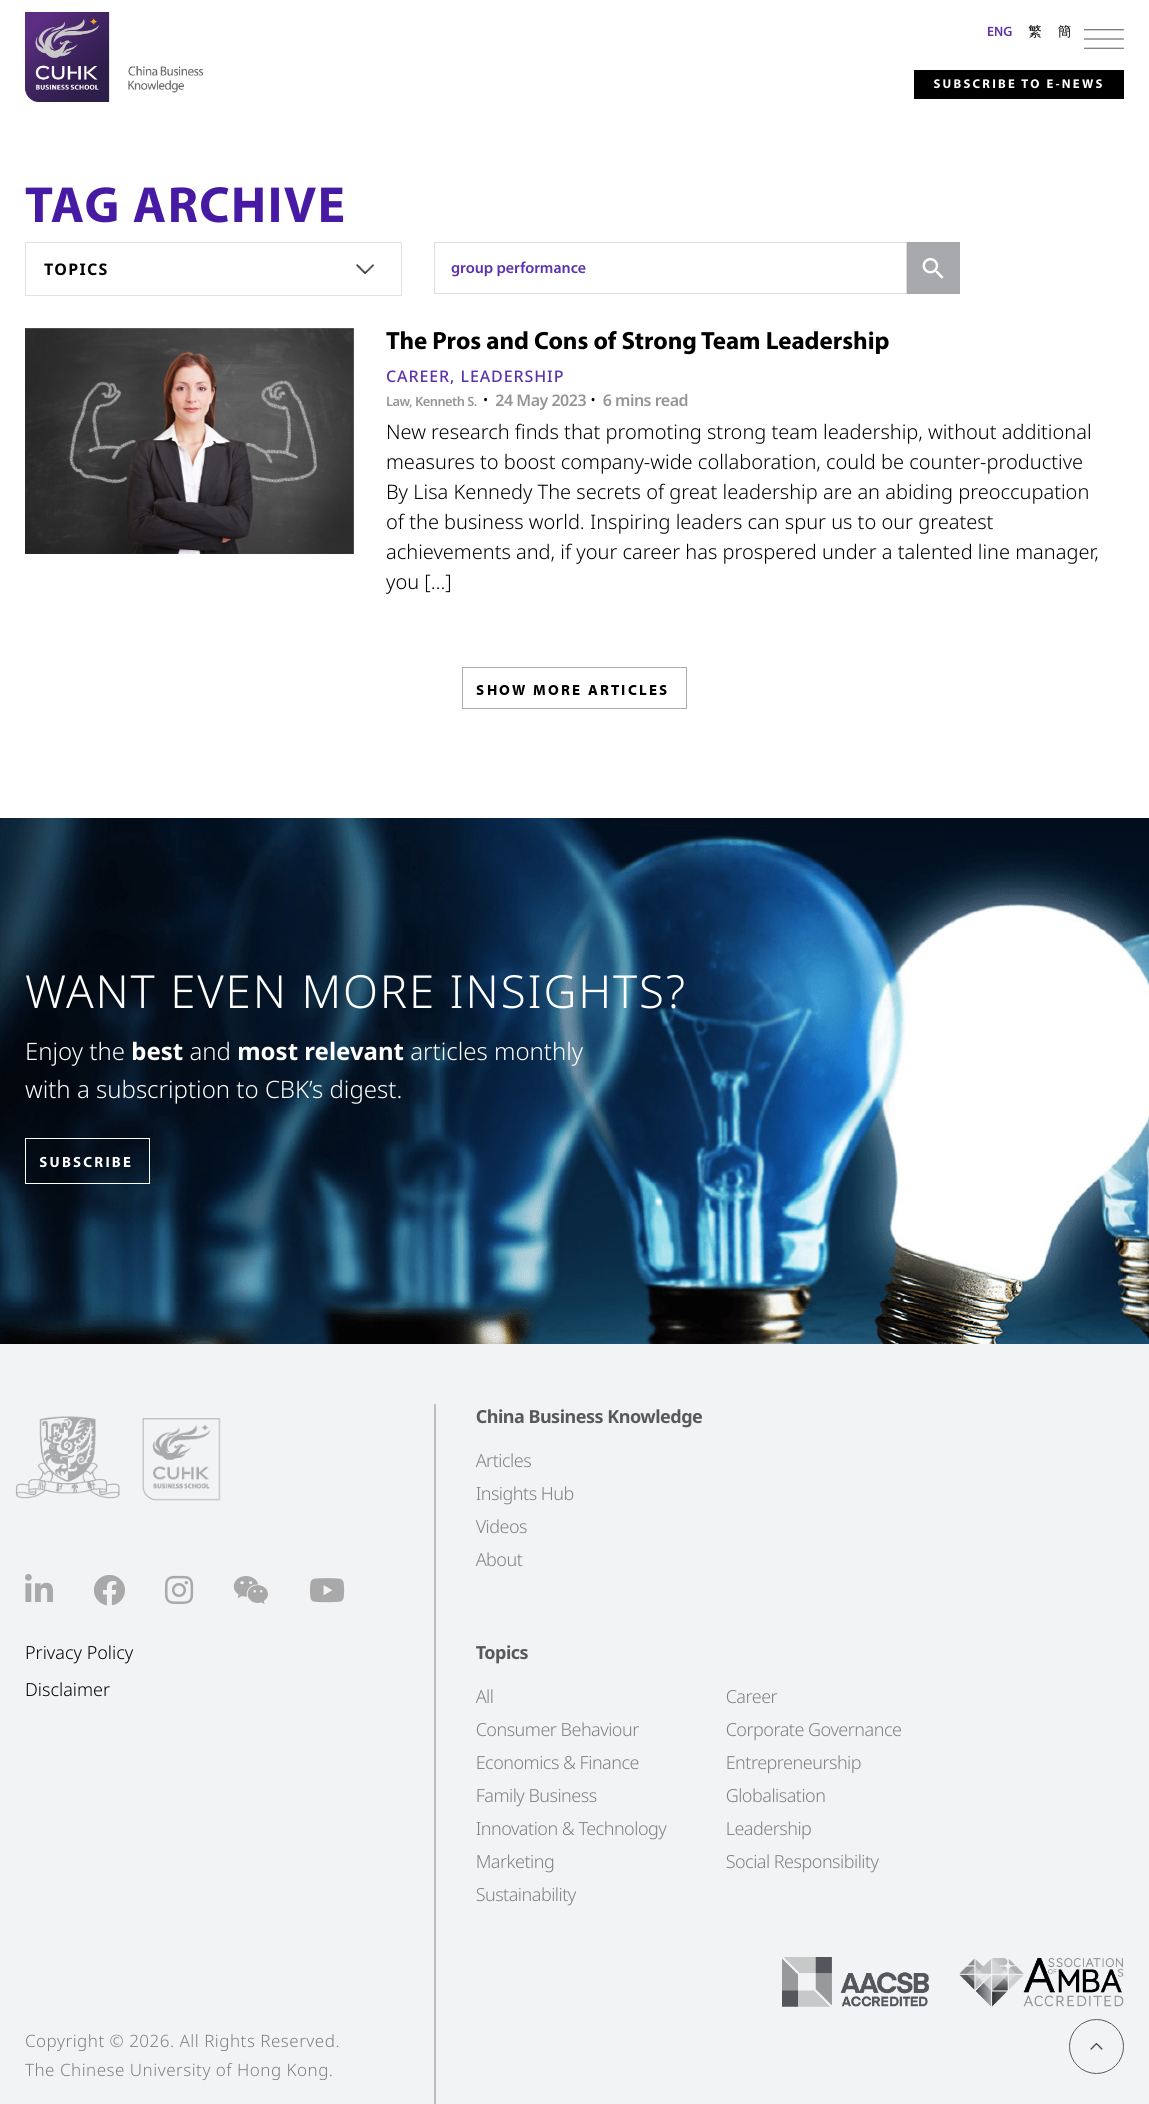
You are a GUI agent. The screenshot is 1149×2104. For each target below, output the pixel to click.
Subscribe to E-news (992, 84)
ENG (999, 31)
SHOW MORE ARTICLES (572, 693)
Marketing (515, 1862)
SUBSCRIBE (99, 1162)
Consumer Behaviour (557, 1730)
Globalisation (776, 1796)
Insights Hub (525, 1494)
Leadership (512, 376)
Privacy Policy (79, 1653)
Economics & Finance (557, 1763)
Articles (503, 1461)
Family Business (536, 1796)
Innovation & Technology (571, 1829)
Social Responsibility (802, 1862)
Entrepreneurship (793, 1763)
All (485, 1697)
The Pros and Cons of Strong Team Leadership (638, 340)
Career (418, 376)
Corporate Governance (814, 1730)
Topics (76, 269)
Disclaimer (67, 1690)
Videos (501, 1527)
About (499, 1560)
